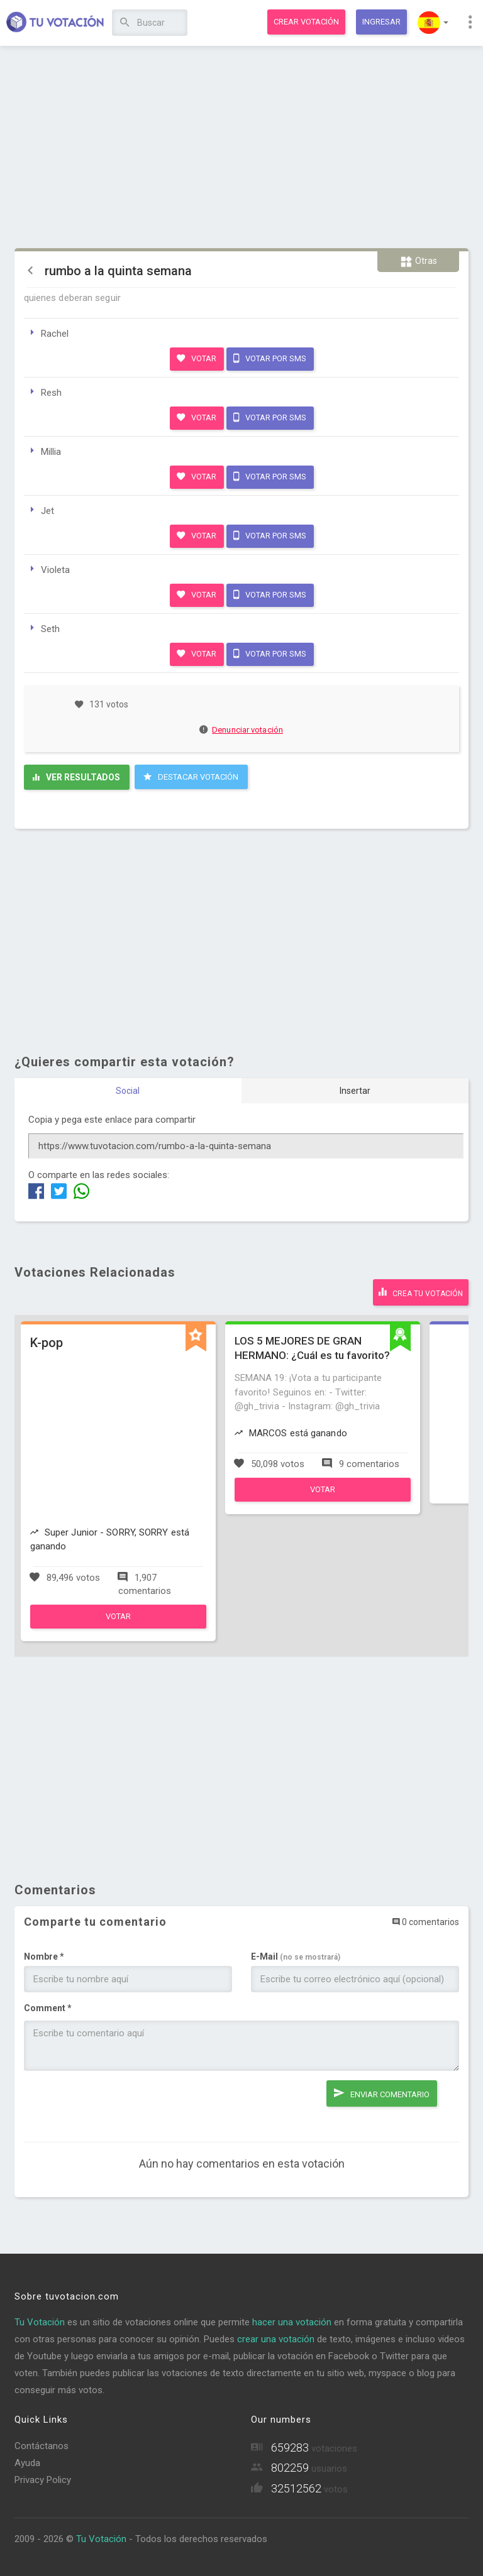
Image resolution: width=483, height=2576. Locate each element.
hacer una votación (291, 2322)
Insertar (355, 1091)
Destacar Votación (190, 777)
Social (128, 1091)
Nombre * (44, 1956)
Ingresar (381, 21)
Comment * (48, 2008)
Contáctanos (41, 2446)
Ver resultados (76, 777)
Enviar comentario (382, 2093)
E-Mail (295, 1956)
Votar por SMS (269, 358)
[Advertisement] (241, 148)
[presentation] (119, 2104)
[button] (433, 22)
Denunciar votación (241, 729)
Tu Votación (39, 2322)
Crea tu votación (421, 1291)
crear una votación (275, 2339)
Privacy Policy (42, 2480)
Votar (196, 358)
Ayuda (27, 2463)
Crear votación (306, 21)
